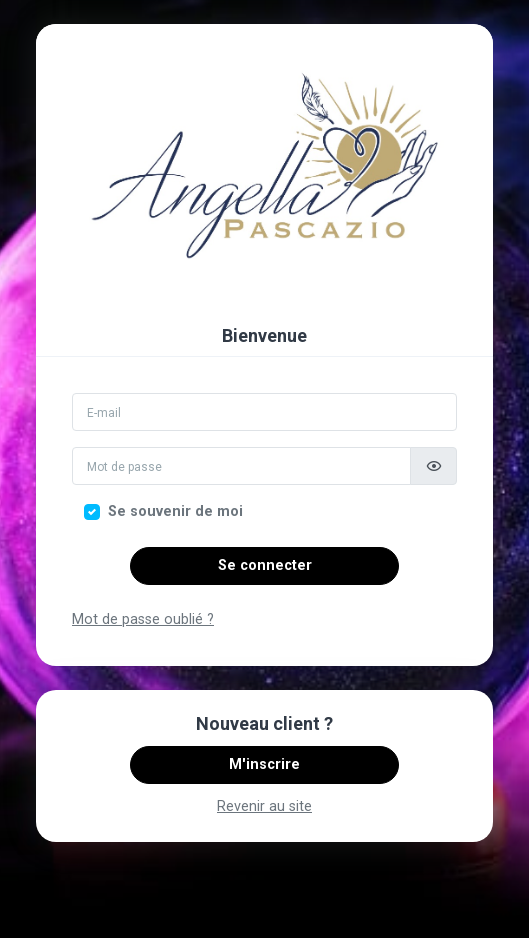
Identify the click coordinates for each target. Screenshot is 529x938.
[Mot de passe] (241, 466)
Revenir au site (264, 806)
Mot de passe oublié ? (143, 619)
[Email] (264, 412)
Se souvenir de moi (175, 511)
